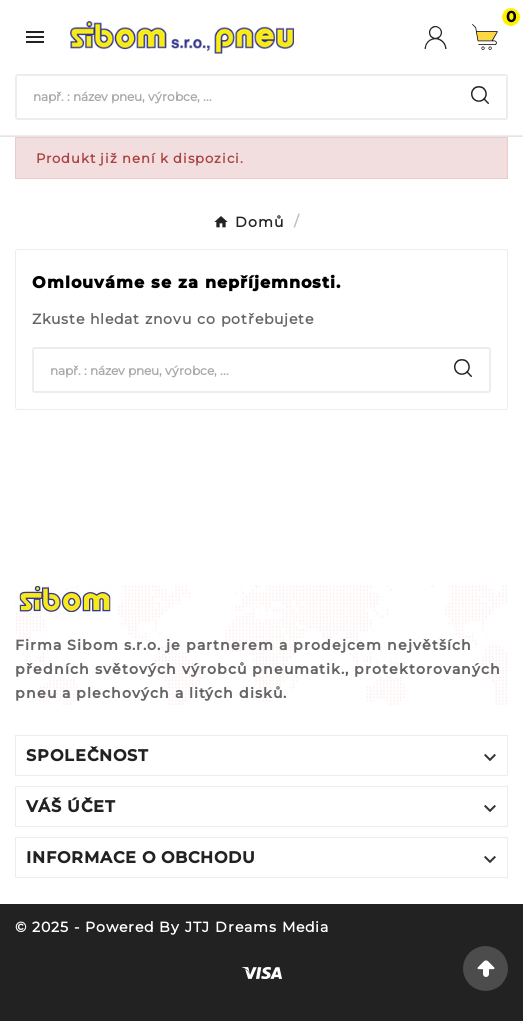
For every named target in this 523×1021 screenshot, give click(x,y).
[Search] (480, 95)
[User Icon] (448, 37)
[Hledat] (235, 97)
